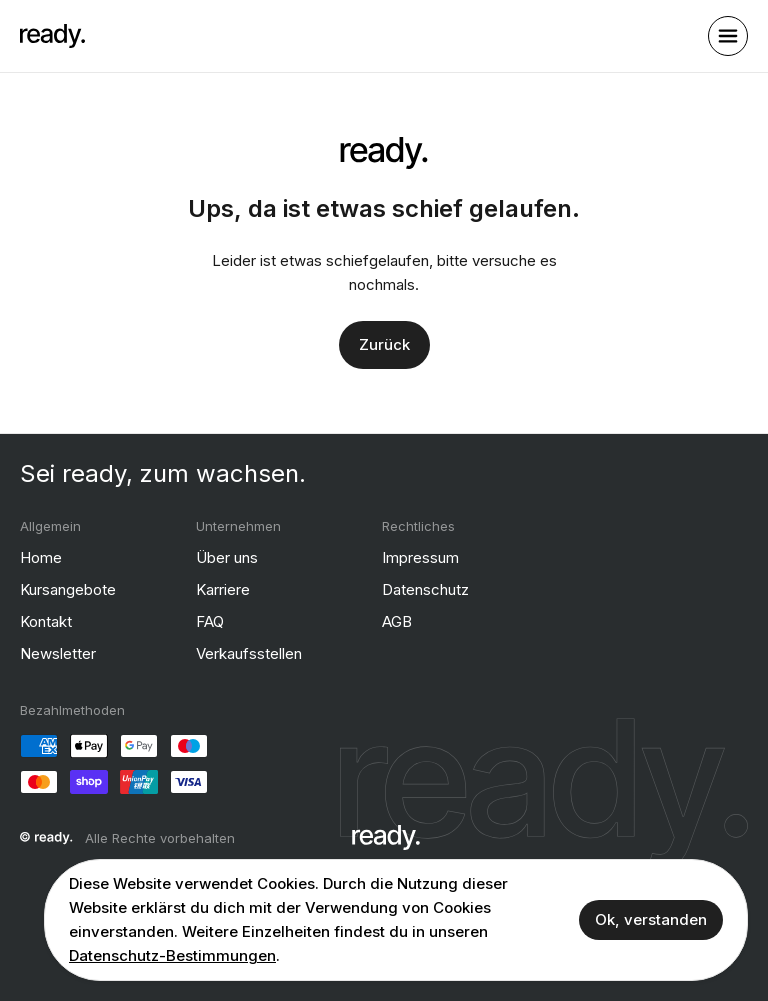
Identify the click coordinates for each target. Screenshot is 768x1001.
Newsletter (58, 652)
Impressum (420, 556)
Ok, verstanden (651, 919)
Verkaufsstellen (249, 652)
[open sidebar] (728, 36)
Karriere (223, 588)
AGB (397, 620)
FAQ (210, 620)
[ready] (52, 36)
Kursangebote (68, 588)
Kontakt (46, 620)
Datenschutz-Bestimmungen (172, 955)
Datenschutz (425, 588)
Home (41, 556)
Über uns (227, 556)
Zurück (384, 343)
